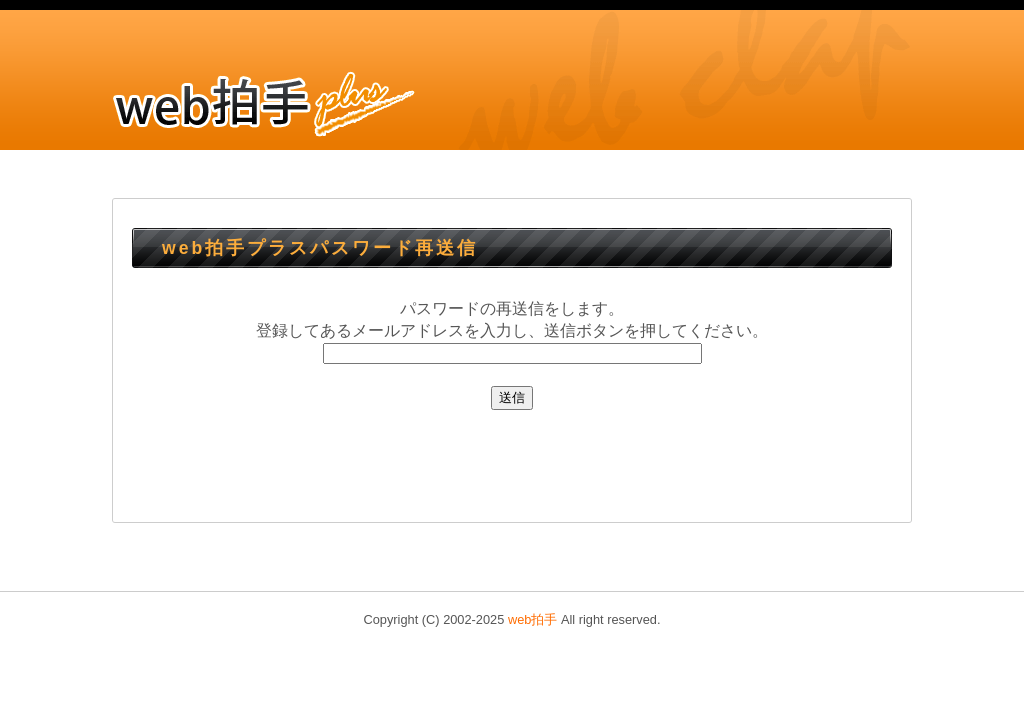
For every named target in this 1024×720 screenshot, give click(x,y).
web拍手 (532, 619)
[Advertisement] (512, 463)
